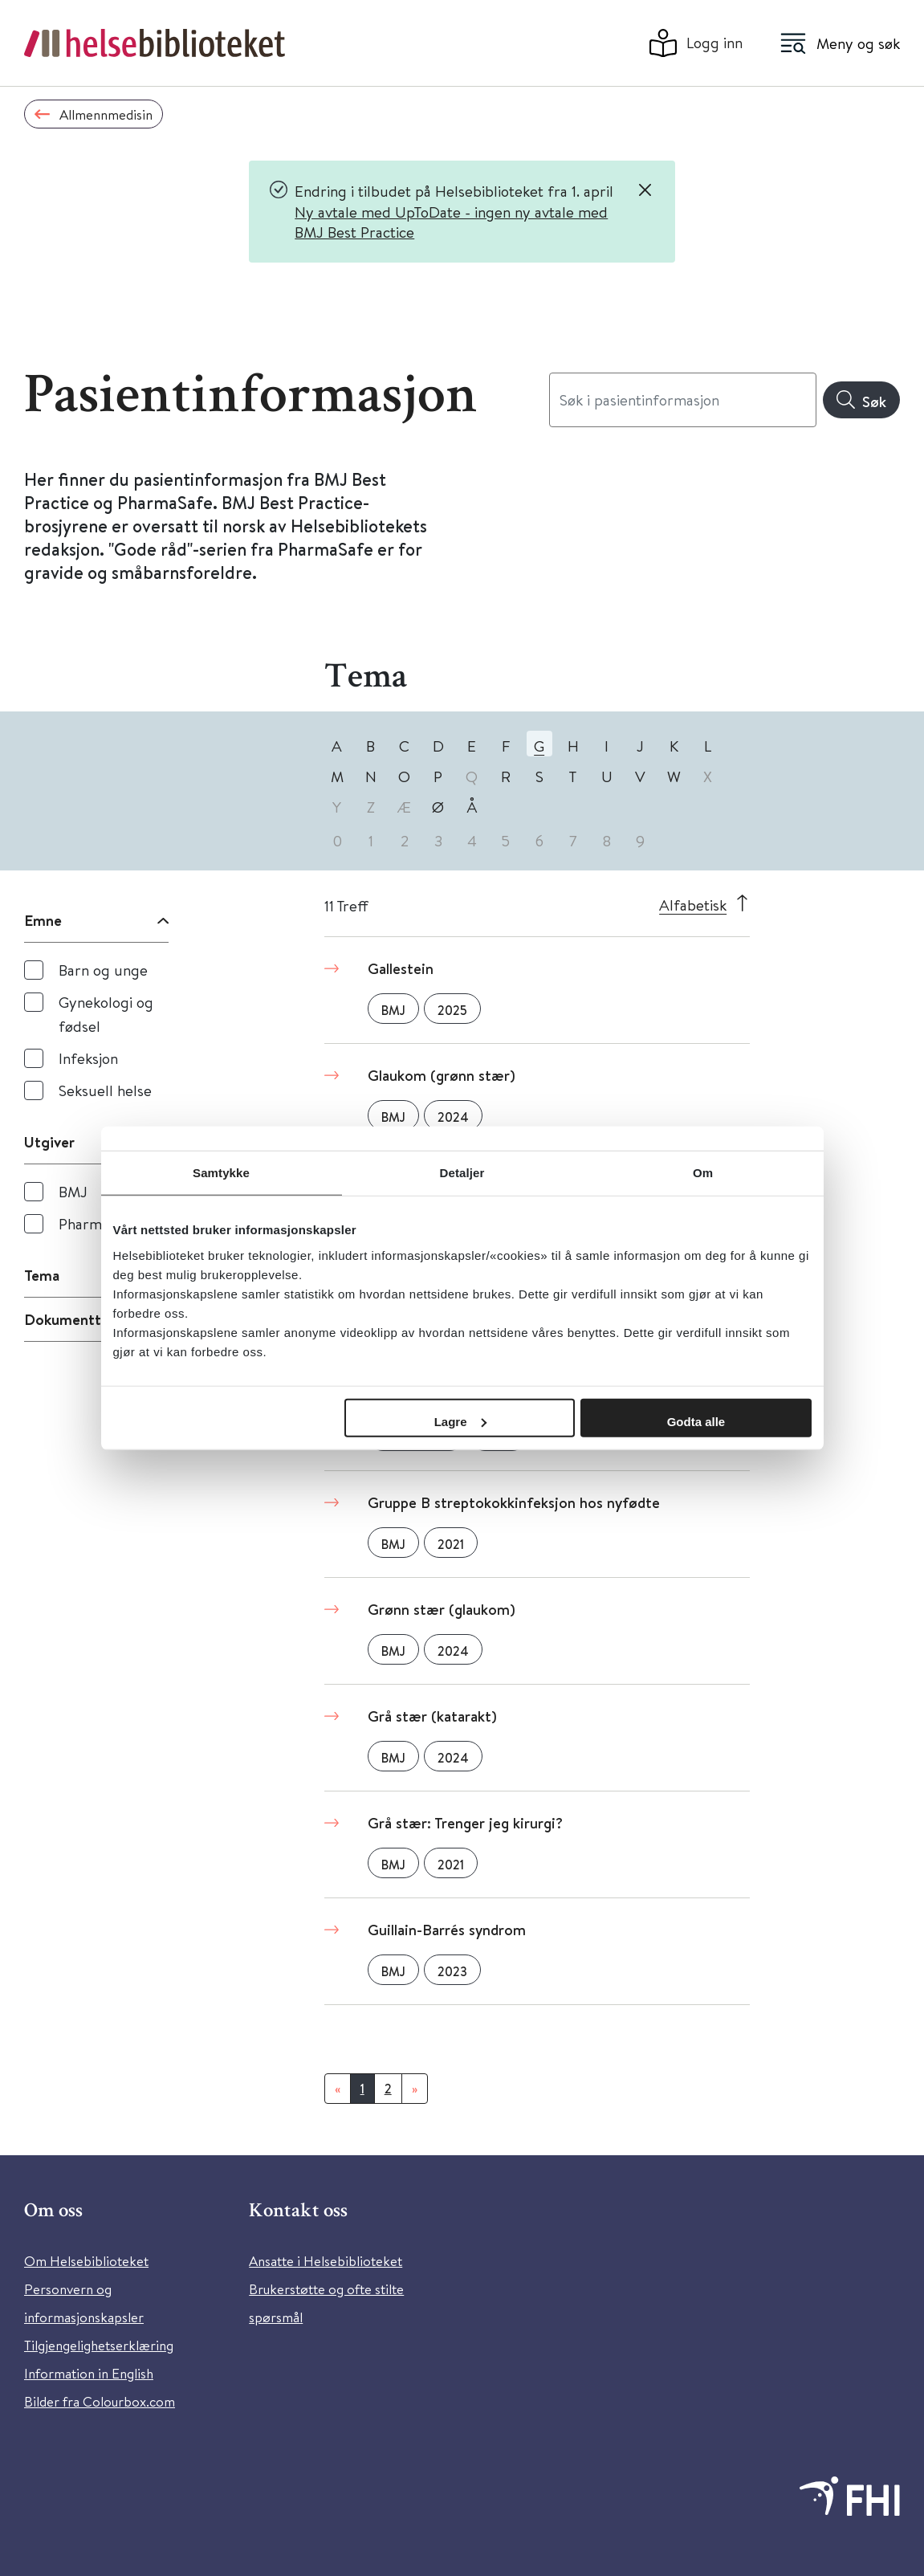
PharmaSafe (99, 1223)
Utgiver (49, 1141)
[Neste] (414, 2088)
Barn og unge (103, 970)
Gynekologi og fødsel (106, 1014)
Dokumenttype (74, 1319)
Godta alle (696, 1421)
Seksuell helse (105, 1090)
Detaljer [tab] (462, 1173)
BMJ (73, 1191)
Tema (41, 1275)
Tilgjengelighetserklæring (98, 2345)
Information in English (88, 2373)
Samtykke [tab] (221, 1173)
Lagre (460, 1421)
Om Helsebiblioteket (86, 2261)
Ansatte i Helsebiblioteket (325, 2261)
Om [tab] (703, 1173)
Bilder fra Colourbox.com (99, 2401)
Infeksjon (88, 1058)
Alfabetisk (693, 905)
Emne (43, 920)
